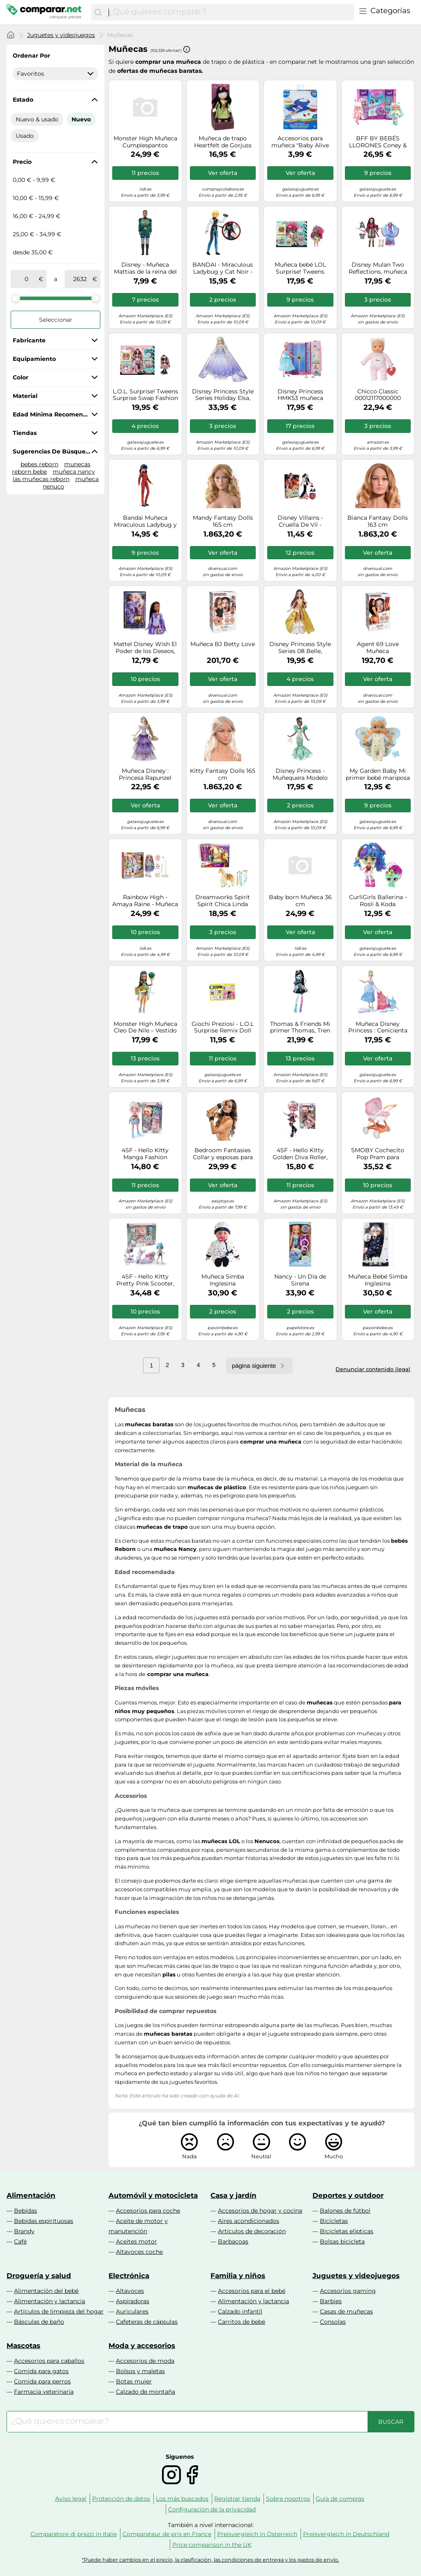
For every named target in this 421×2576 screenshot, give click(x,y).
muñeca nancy (74, 471)
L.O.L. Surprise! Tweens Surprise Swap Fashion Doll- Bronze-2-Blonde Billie (145, 395)
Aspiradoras (132, 2301)
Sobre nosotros (288, 2498)
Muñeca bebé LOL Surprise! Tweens (300, 268)
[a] (80, 279)
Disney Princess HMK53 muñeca (300, 395)
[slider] (15, 297)
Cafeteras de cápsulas (147, 2321)
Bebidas (25, 2210)
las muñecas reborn (41, 479)
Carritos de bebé (241, 2321)
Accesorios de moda (145, 2360)
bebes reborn (39, 464)
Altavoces (130, 2291)
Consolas (333, 2321)
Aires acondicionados (248, 2221)
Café (20, 2241)
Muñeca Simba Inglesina (222, 1280)
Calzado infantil (240, 2311)
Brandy (24, 2231)
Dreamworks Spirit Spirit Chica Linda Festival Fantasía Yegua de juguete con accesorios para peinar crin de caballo (223, 901)
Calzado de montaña (145, 2391)
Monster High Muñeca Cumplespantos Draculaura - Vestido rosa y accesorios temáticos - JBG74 (145, 142)
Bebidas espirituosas (43, 2221)
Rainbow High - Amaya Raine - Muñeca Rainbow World (145, 901)
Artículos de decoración (252, 2231)
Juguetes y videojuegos (61, 35)
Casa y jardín (233, 2195)
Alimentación (31, 2195)
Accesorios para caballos (49, 2360)
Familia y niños (237, 2275)
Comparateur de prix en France (167, 2534)
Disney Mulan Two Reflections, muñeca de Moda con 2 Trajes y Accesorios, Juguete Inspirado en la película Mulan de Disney (377, 268)
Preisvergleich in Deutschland (346, 2534)
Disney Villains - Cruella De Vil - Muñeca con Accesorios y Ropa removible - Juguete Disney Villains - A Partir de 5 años (300, 521)
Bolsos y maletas (140, 2371)
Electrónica (129, 2275)
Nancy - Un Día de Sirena (300, 1280)
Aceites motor (136, 2241)
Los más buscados (182, 2498)
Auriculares (132, 2311)
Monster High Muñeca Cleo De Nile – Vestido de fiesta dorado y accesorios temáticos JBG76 (145, 1028)
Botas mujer (134, 2381)
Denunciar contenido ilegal (372, 1369)
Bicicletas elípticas (346, 2231)
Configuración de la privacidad (212, 2509)
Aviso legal (70, 2498)
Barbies (331, 2301)
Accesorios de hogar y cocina (260, 2210)
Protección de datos (121, 2498)
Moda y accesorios (142, 2345)
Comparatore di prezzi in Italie (73, 2534)
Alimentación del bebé (46, 2291)
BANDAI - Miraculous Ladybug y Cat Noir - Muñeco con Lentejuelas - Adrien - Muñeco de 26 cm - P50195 (222, 268)
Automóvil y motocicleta (153, 2195)
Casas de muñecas (346, 2311)
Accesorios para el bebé (251, 2291)
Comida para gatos (41, 2371)
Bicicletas (334, 2221)
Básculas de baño (39, 2321)
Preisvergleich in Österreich (257, 2534)
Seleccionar (55, 319)
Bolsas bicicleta (342, 2241)
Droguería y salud (39, 2275)
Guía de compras (340, 2498)
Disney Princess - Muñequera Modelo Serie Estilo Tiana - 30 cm (300, 774)
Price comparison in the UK (212, 2544)
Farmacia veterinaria (44, 2391)
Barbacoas (233, 2241)
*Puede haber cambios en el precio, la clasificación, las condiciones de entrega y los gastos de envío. (210, 2560)
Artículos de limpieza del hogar (59, 2311)
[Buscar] (97, 12)
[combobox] (229, 12)
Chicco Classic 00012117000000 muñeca (378, 395)
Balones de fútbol (345, 2210)
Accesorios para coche (148, 2210)
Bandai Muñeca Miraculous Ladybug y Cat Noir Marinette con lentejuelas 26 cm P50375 (145, 521)
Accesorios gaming (348, 2291)
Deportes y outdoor (348, 2195)
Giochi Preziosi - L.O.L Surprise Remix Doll (223, 1028)
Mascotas (23, 2345)
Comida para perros (42, 2381)
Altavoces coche (139, 2251)
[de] (26, 279)
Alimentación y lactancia (49, 2301)
